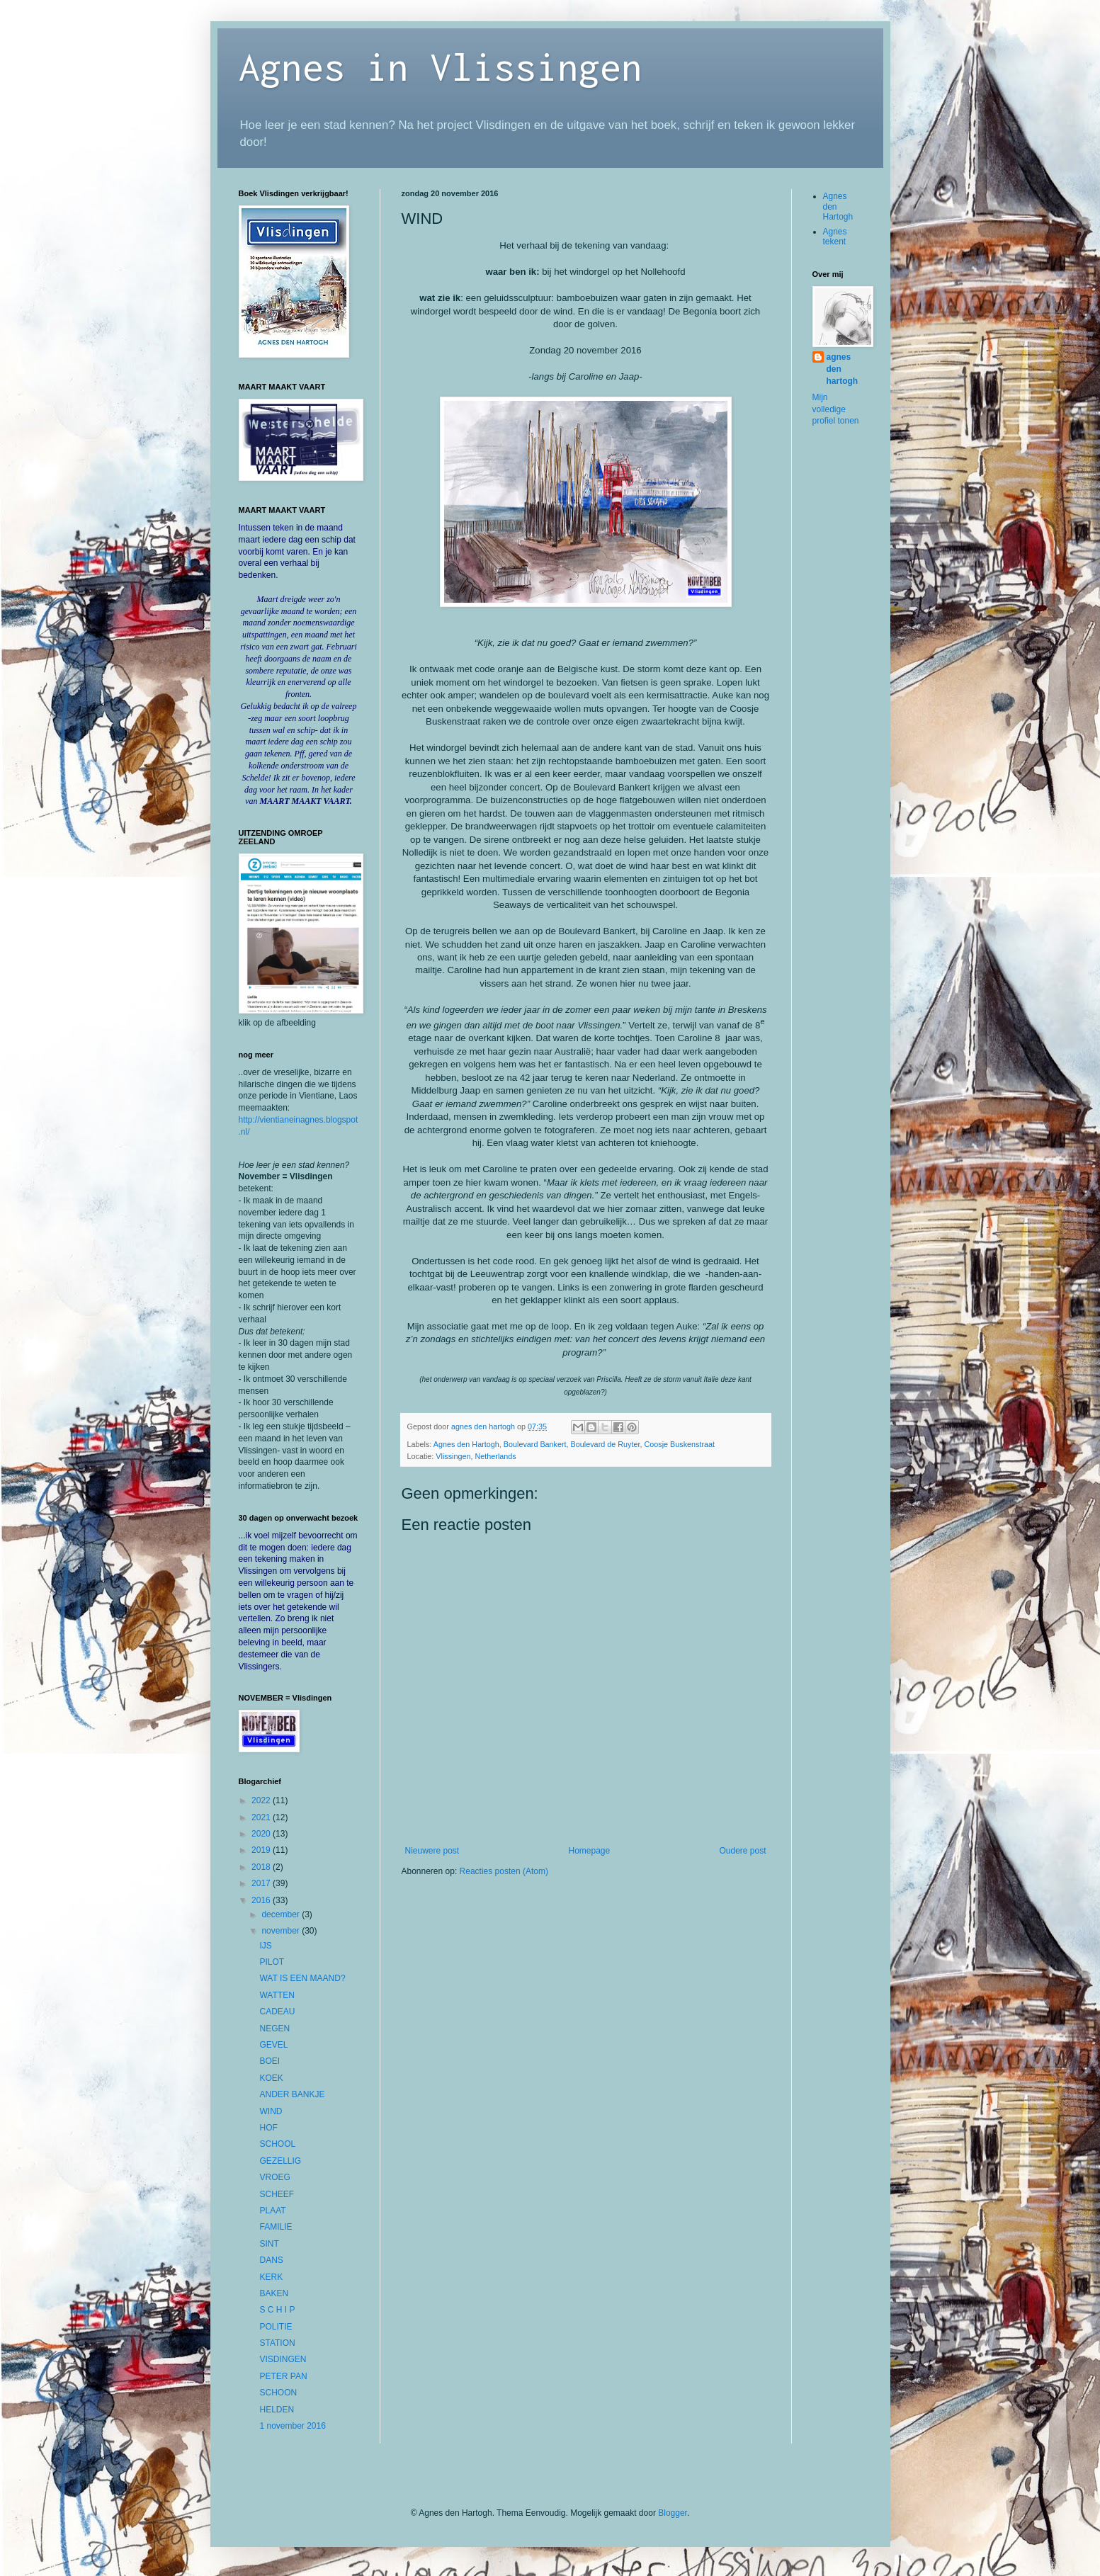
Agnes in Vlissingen (440, 66)
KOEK (271, 2078)
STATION (277, 2343)
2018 (262, 1867)
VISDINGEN (282, 2359)
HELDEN (276, 2410)
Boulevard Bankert (535, 1444)
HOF (268, 2128)
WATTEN (276, 1995)
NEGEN (274, 2028)
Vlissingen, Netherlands (476, 1456)
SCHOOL (277, 2144)
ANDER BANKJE (291, 2094)
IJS (265, 1946)
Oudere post (742, 1851)
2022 (262, 1800)
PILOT (271, 1962)
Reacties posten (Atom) (504, 1871)
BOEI (269, 2061)
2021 (262, 1817)
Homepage (589, 1851)
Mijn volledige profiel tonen (835, 409)
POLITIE (275, 2327)
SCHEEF (276, 2194)
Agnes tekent (835, 236)
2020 (262, 1834)
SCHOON (278, 2393)
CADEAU (277, 2011)
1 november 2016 (292, 2426)
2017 (262, 1883)
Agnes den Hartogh (466, 1444)
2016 (262, 1900)
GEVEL (273, 2045)
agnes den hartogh (842, 369)
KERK (271, 2277)
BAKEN (273, 2293)
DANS (271, 2260)
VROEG (274, 2177)
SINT (268, 2244)
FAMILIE (275, 2227)
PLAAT (272, 2210)
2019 (262, 1850)
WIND (270, 2111)
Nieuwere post (432, 1851)
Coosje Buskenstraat (679, 1444)
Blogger (672, 2513)
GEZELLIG (280, 2161)
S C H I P (277, 2310)
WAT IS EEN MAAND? (302, 1978)
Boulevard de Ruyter (605, 1444)
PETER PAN (283, 2376)
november (281, 1931)
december (281, 1914)
